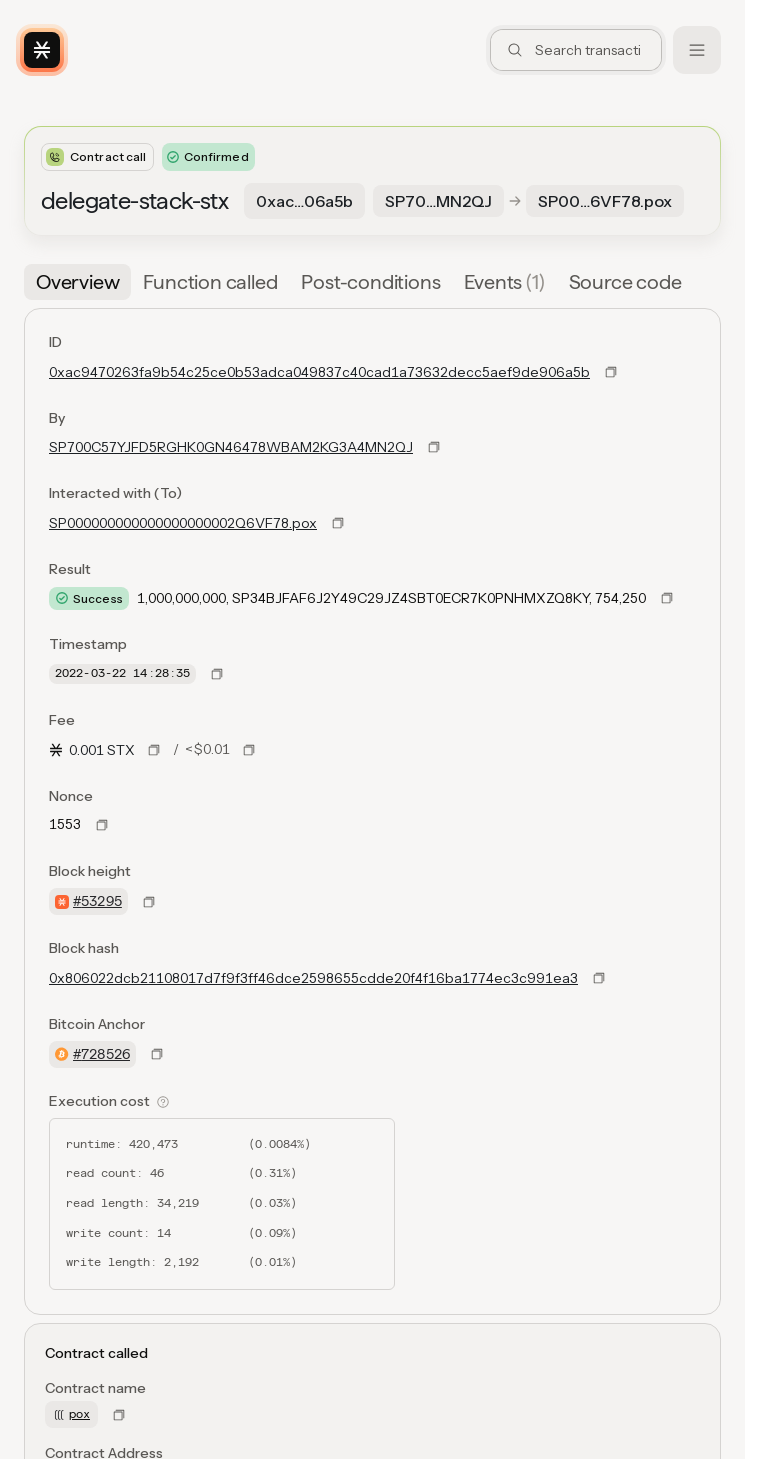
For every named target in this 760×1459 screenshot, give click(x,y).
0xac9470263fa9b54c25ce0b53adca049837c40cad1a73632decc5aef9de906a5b (319, 372)
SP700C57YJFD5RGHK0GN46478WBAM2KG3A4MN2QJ (231, 447)
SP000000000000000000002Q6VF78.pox (183, 523)
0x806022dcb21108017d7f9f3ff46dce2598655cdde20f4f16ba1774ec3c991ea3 (313, 978)
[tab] (77, 282)
